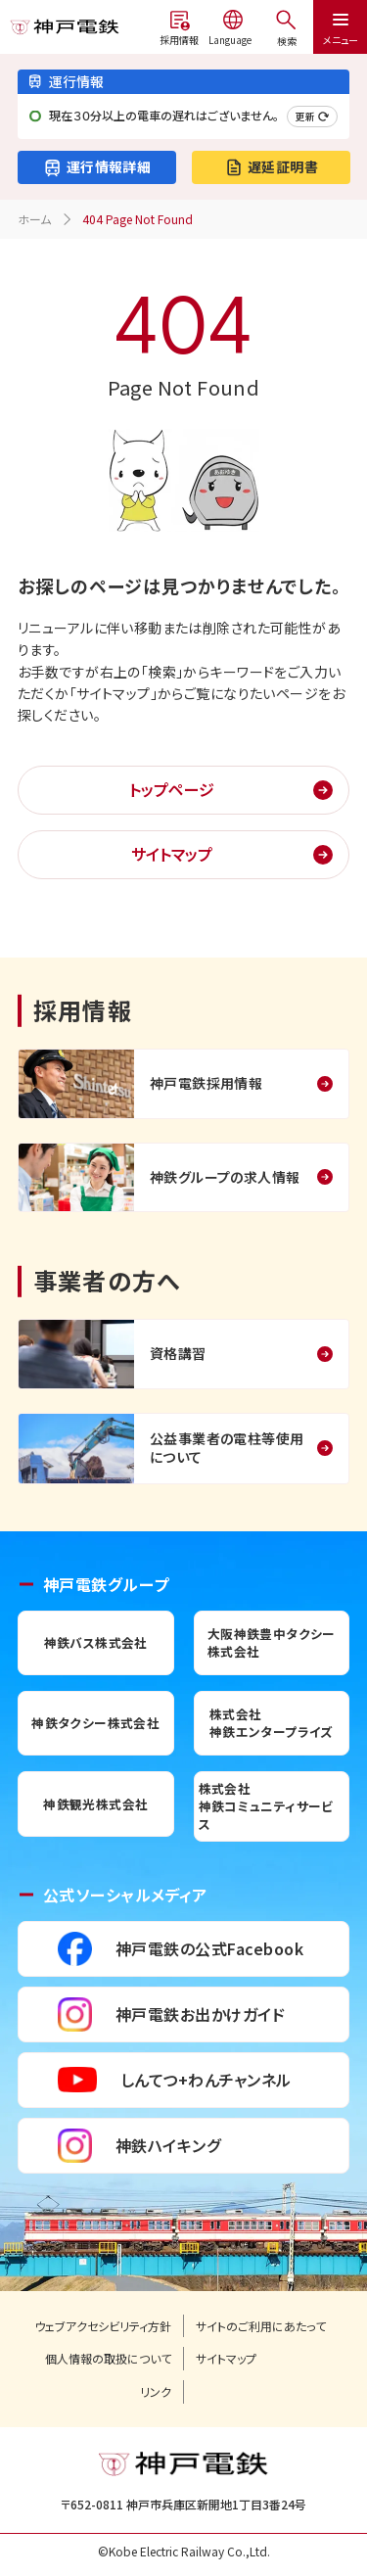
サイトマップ (171, 854)
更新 (312, 116)
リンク (155, 2392)
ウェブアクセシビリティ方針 (102, 2326)
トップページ (171, 789)
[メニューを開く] (286, 27)
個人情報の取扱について (108, 2358)
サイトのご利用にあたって (261, 2326)
